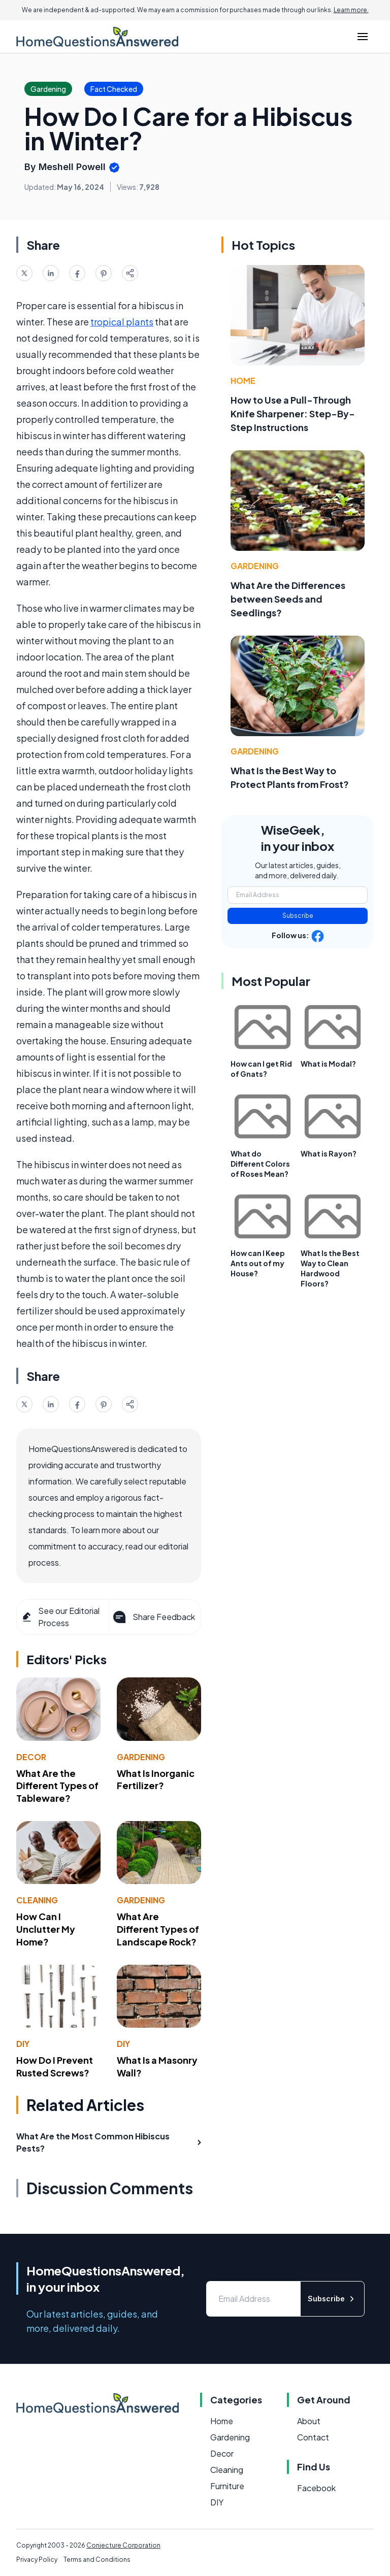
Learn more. (351, 10)
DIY (22, 2043)
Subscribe (297, 915)
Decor (31, 1757)
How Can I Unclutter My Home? (45, 1928)
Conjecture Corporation (123, 2545)
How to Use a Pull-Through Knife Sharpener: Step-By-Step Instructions (293, 413)
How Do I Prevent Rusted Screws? (54, 2066)
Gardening (141, 1757)
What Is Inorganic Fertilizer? (155, 1779)
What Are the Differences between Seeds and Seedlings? (288, 598)
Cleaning (37, 1900)
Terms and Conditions (97, 2559)
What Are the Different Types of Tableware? (57, 1785)
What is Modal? (328, 1063)
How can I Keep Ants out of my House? (258, 1263)
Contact (313, 2437)
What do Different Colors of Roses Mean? (260, 1163)
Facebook (316, 2488)
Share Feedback (153, 1617)
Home (243, 380)
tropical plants (121, 321)
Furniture (227, 2486)
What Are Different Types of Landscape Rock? (158, 1928)
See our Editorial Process (60, 1616)
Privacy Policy (36, 2559)
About (308, 2421)
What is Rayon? (328, 1153)
